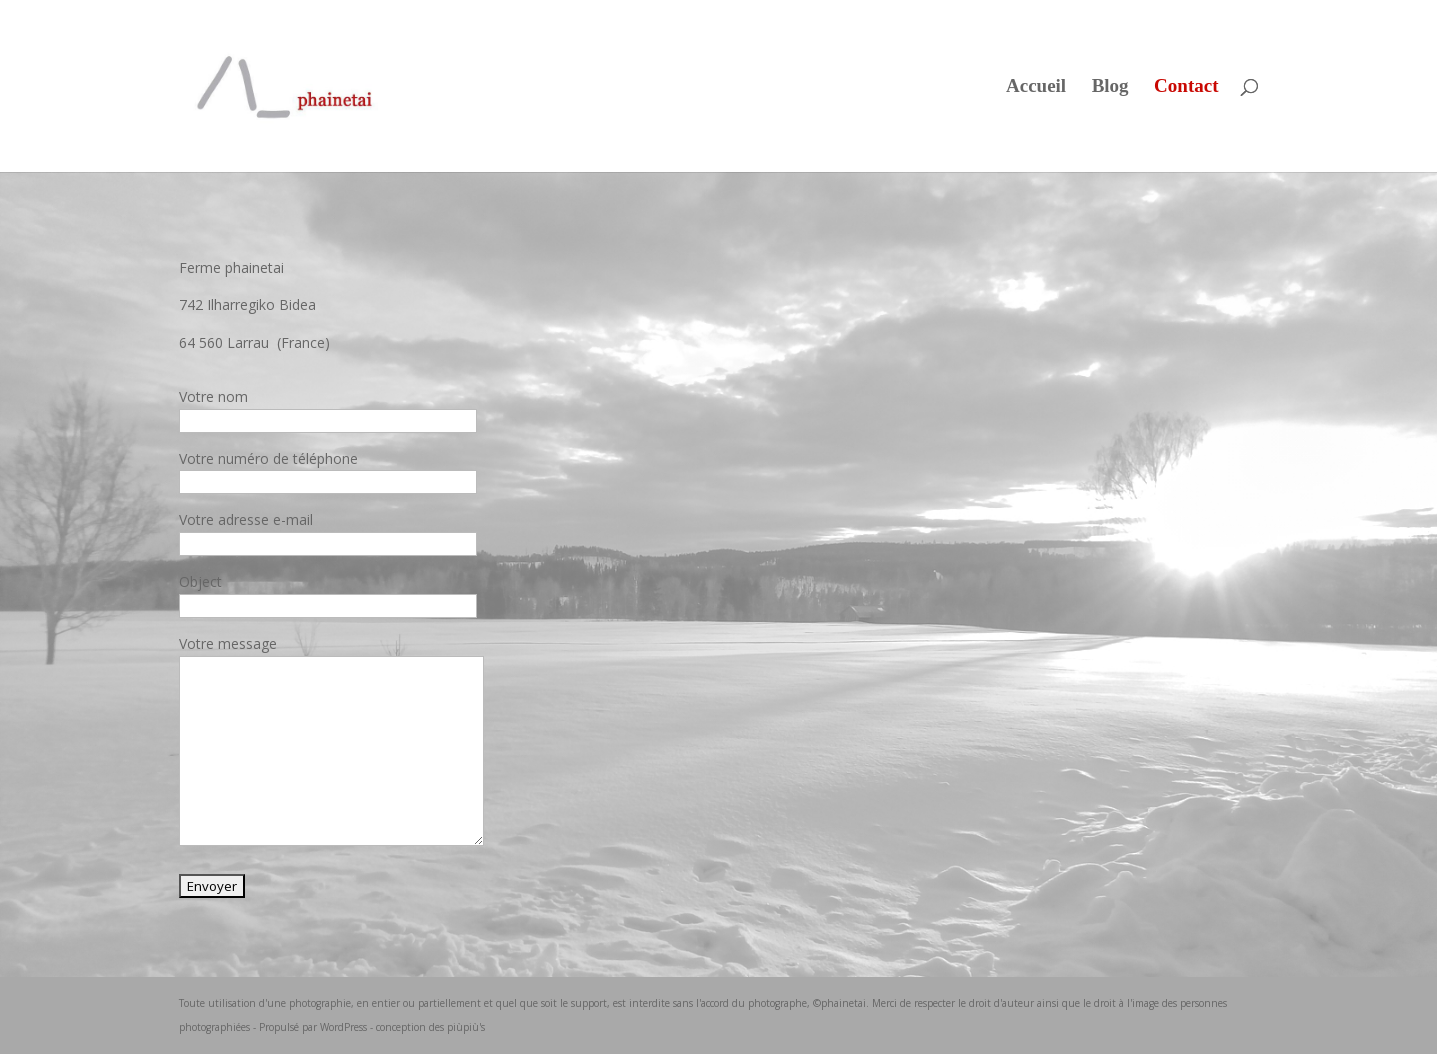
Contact (1186, 87)
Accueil (1036, 87)
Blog (1110, 87)
